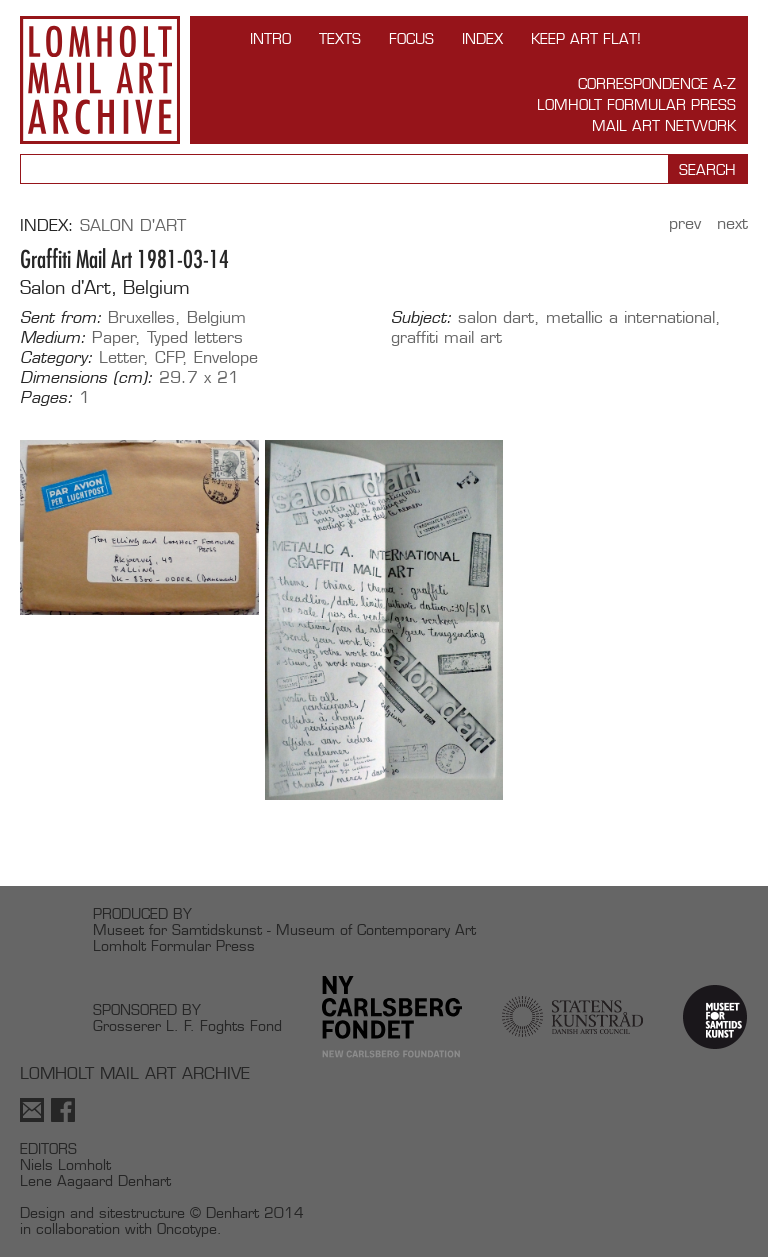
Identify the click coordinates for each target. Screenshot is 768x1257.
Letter (121, 357)
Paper (114, 337)
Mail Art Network (664, 125)
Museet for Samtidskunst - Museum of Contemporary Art (284, 929)
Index (482, 38)
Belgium (216, 317)
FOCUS (411, 38)
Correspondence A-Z (657, 83)
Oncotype (187, 1228)
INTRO (270, 38)
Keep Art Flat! (586, 38)
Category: (56, 358)
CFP (169, 357)
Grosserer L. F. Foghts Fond (187, 1025)
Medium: (53, 338)
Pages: (46, 398)
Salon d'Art (133, 225)
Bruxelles (141, 317)
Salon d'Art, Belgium (105, 287)
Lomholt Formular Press (636, 104)
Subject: (421, 318)
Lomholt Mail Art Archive (100, 80)
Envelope (226, 357)
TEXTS (340, 38)
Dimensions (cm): (86, 378)
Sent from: (61, 318)
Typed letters (195, 337)
